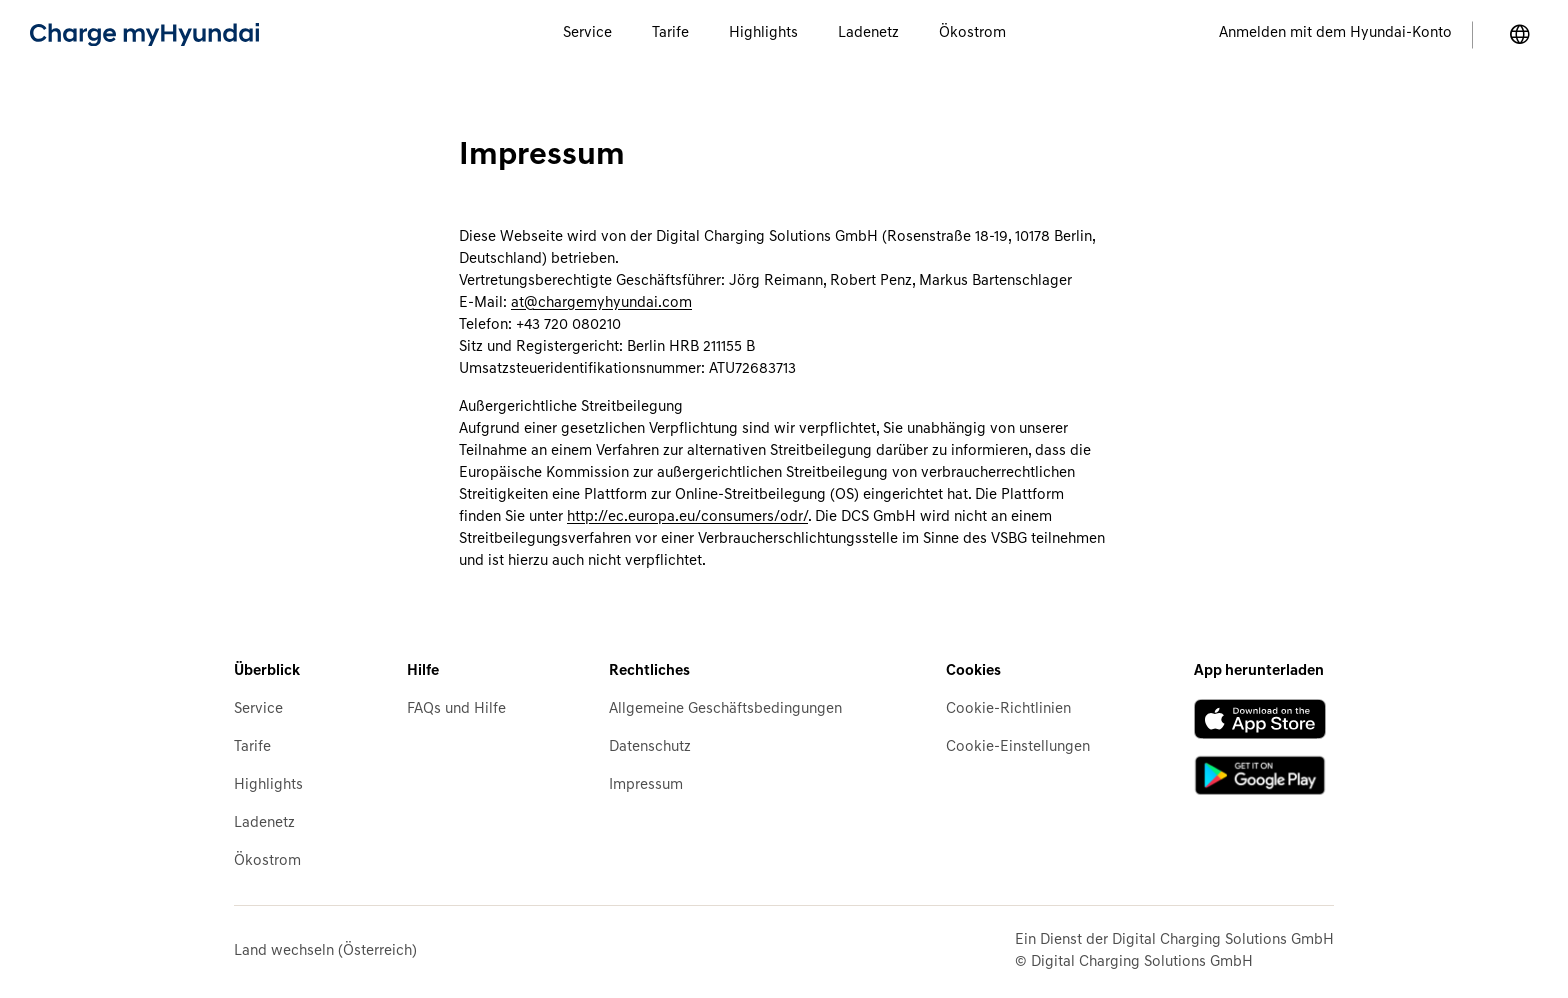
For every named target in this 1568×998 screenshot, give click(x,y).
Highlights (268, 785)
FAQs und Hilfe (456, 709)
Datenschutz (650, 747)
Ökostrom (267, 861)
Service (258, 709)
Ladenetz (264, 823)
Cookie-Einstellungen (1018, 747)
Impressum (646, 785)
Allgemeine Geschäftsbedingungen (725, 709)
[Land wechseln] (1520, 35)
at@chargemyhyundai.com (601, 303)
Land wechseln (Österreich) (325, 951)
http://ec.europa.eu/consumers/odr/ (687, 517)
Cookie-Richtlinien (1008, 709)
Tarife (252, 747)
